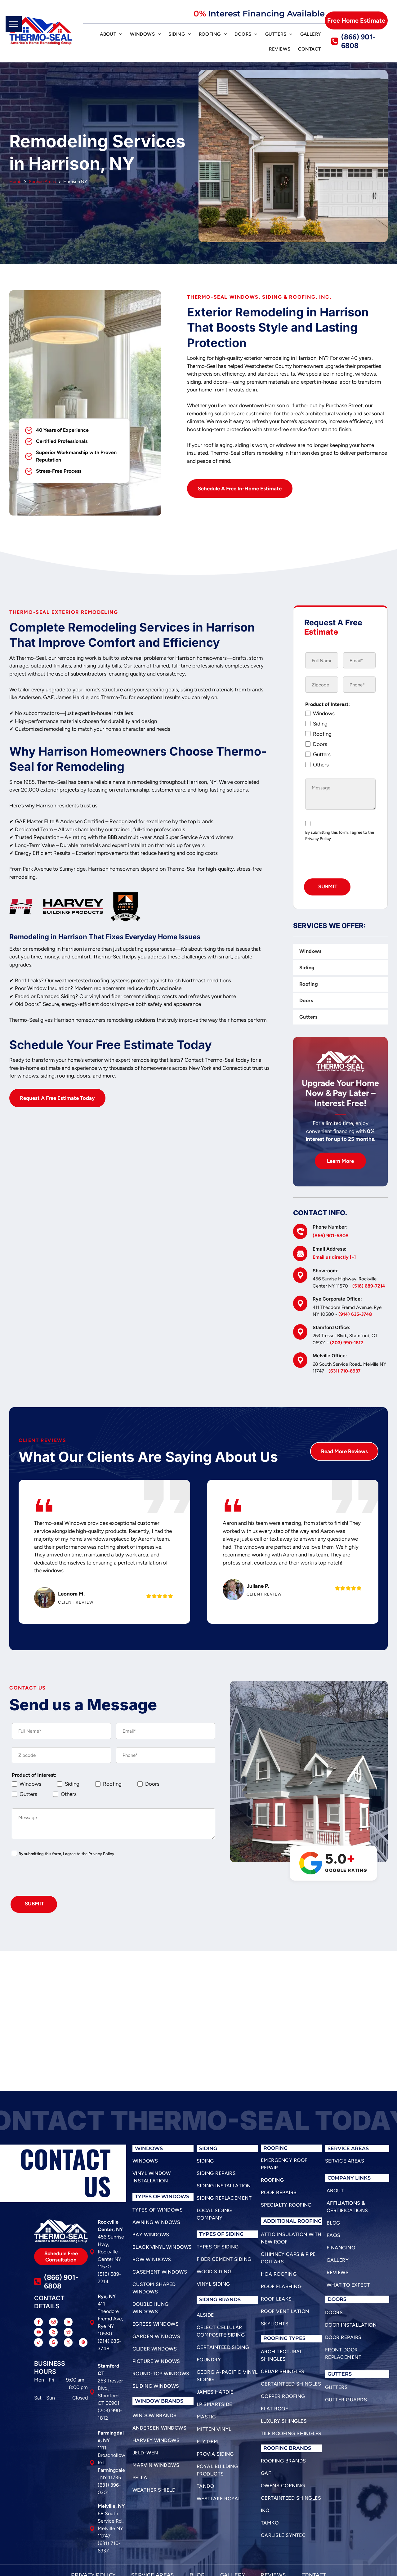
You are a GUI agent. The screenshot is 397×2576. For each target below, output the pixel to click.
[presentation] (59, 1879)
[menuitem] (111, 35)
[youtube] (38, 2333)
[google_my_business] (53, 2343)
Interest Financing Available (266, 14)
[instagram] (53, 2323)
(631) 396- (109, 2485)
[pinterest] (83, 2343)
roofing (275, 2338)
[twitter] (68, 2343)
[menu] (14, 24)
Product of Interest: (327, 704)
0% (200, 14)
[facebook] (38, 2323)
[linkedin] (68, 2323)
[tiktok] (38, 2343)
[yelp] (53, 2333)
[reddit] (68, 2333)
